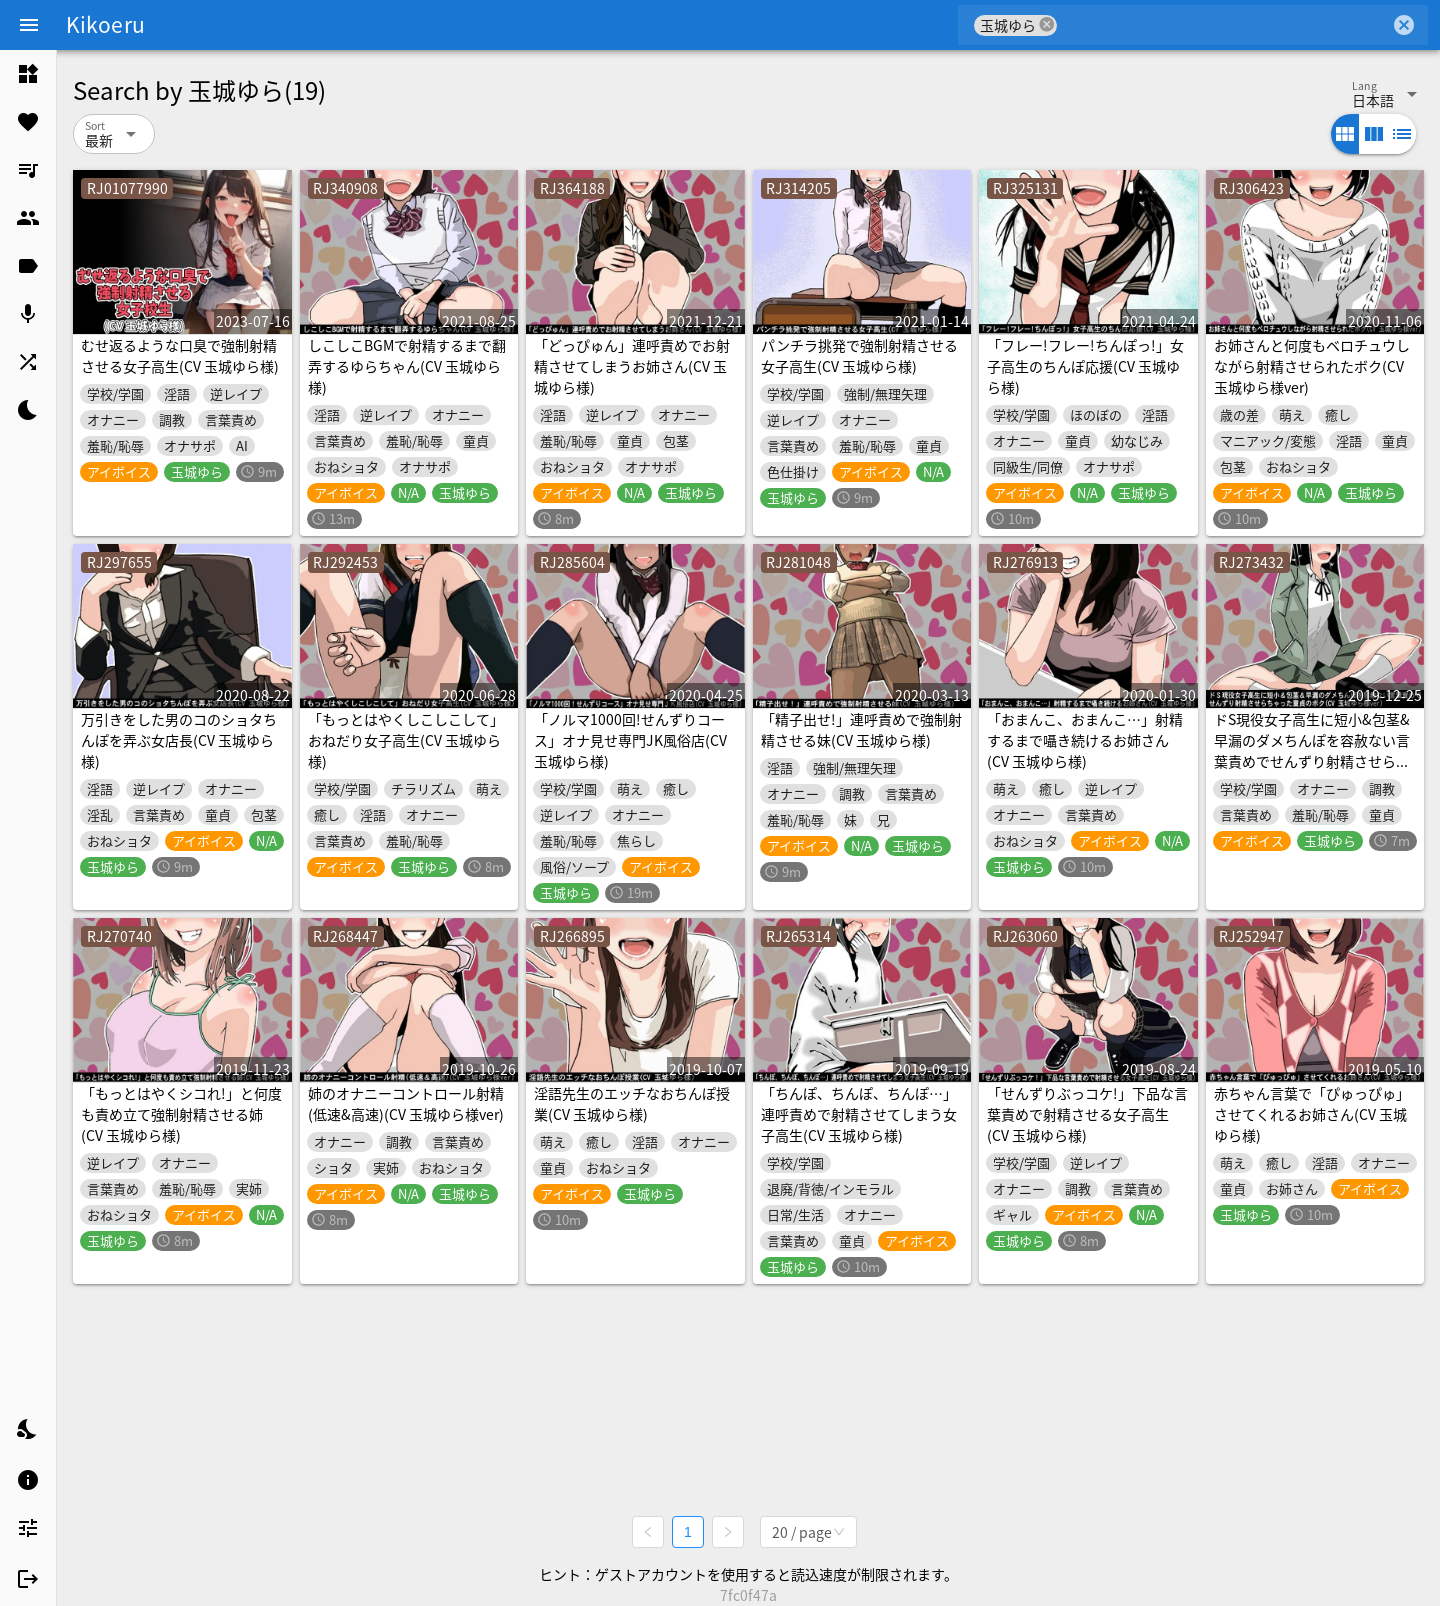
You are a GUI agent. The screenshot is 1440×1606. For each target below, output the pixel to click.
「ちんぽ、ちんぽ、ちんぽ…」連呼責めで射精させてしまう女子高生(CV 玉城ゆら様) (859, 1114)
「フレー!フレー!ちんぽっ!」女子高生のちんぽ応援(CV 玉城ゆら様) (1085, 366)
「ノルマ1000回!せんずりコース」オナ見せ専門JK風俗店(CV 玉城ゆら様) (630, 740)
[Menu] (29, 25)
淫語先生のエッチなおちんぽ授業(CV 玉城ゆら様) (632, 1103)
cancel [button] (1047, 24)
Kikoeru (105, 24)
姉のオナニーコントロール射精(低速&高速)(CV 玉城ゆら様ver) (406, 1103)
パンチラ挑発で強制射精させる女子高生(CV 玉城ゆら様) (859, 355)
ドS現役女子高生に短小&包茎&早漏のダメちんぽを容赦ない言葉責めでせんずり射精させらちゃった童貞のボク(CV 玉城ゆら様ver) (1312, 761)
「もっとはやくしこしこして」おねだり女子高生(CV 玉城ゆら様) (406, 740)
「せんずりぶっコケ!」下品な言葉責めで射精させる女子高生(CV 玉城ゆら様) (1087, 1114)
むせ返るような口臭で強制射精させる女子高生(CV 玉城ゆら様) (180, 355)
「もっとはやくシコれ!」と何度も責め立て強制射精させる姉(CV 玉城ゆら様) (181, 1114)
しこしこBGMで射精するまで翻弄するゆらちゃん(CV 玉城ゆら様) (407, 366)
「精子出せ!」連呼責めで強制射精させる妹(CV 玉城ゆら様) (861, 729)
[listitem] (28, 74)
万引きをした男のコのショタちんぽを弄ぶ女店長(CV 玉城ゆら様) (179, 740)
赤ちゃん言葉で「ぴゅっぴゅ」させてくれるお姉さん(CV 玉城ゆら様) (1312, 1114)
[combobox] (1223, 25)
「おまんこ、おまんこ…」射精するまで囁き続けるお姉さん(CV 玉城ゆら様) (1085, 740)
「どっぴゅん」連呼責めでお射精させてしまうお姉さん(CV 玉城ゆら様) (632, 366)
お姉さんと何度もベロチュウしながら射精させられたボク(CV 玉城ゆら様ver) (1312, 366)
